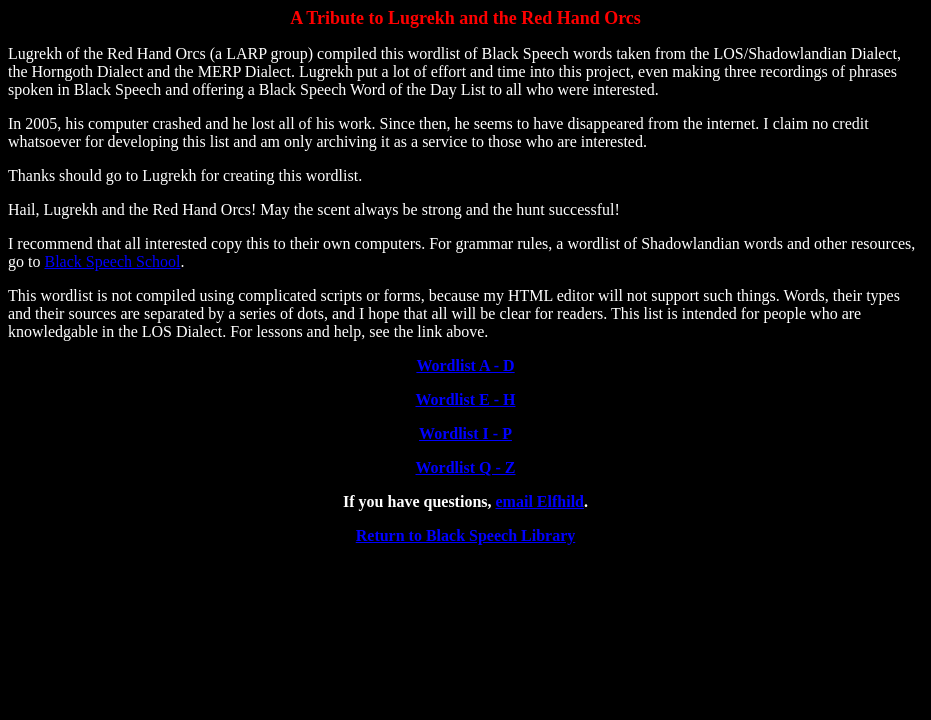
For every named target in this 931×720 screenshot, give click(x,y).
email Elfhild (540, 501)
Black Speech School (112, 261)
